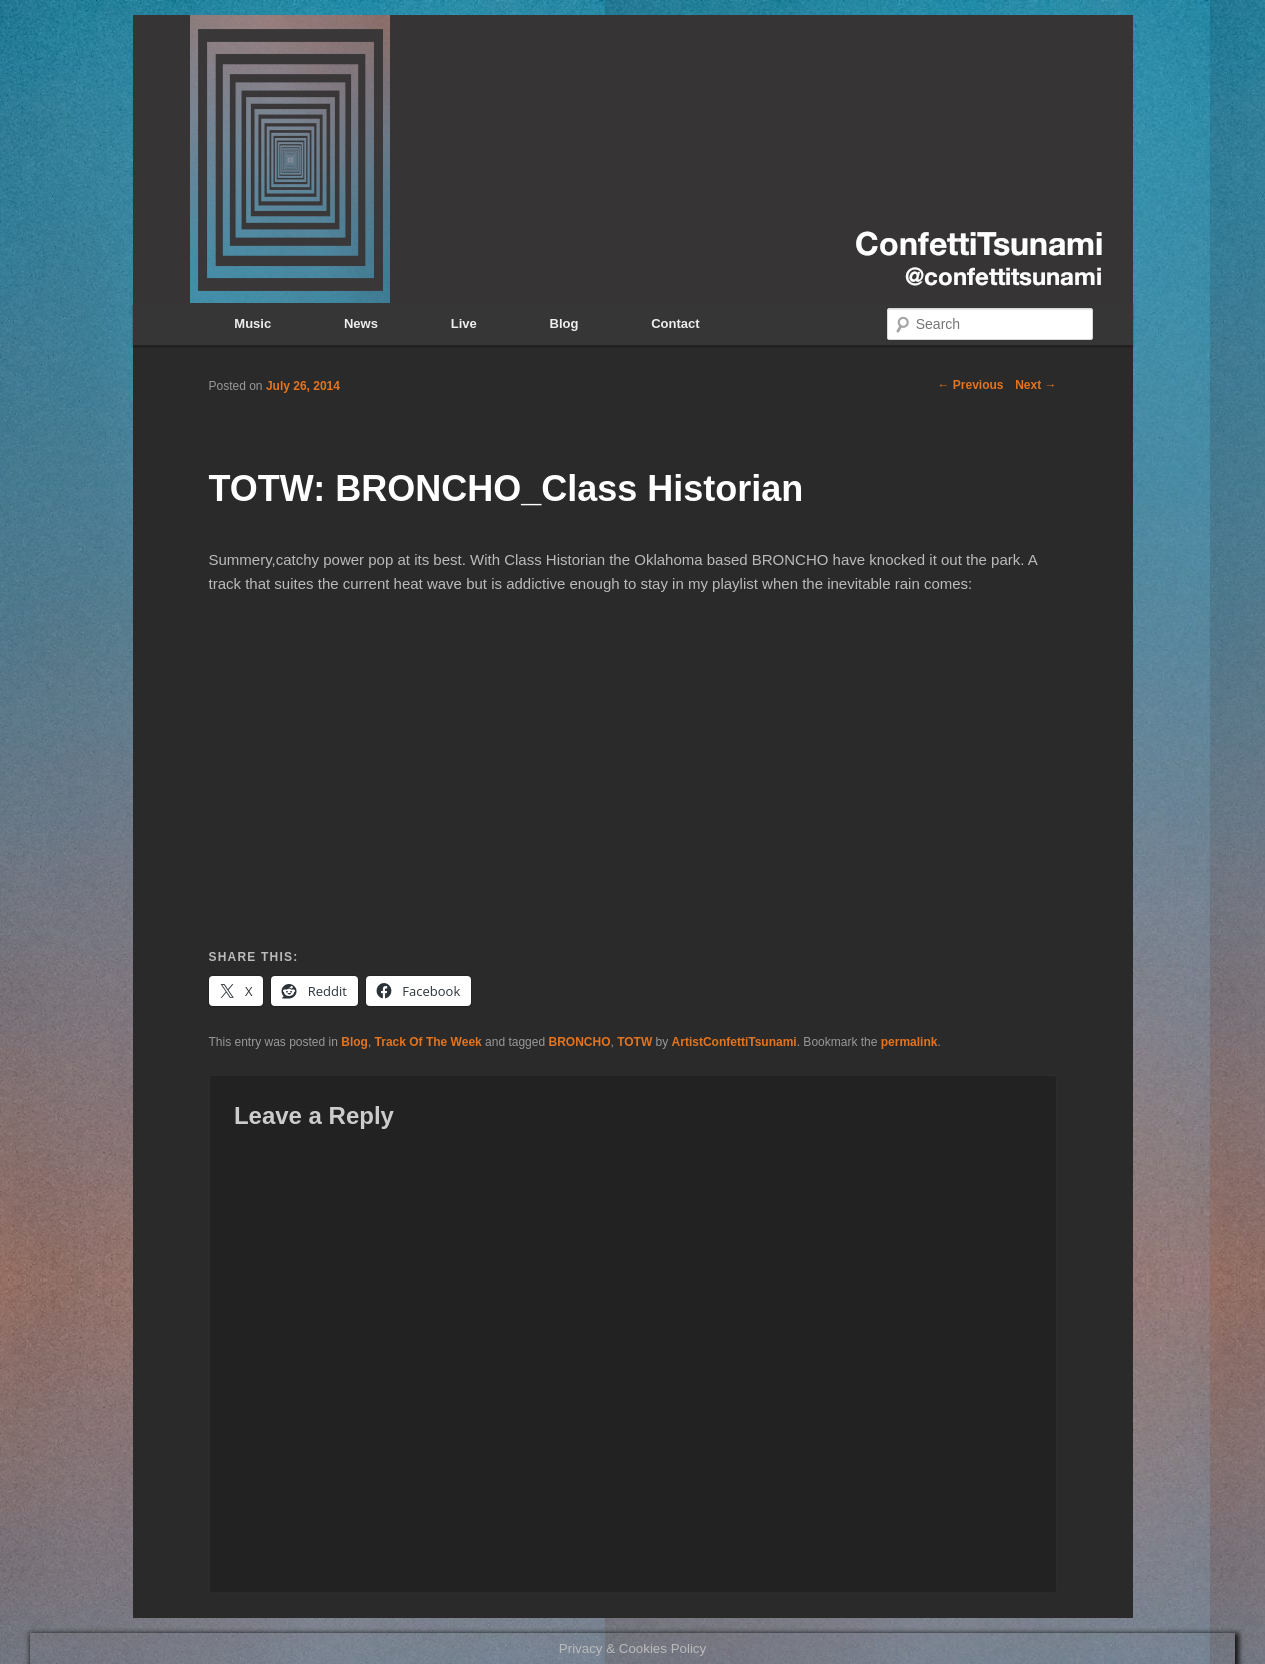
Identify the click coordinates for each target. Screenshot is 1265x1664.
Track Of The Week (428, 1042)
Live (464, 323)
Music (252, 323)
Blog (564, 323)
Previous (970, 385)
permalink (909, 1042)
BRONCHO (579, 1042)
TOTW (634, 1042)
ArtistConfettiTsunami (734, 1042)
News (361, 323)
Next (1035, 385)
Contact (675, 323)
